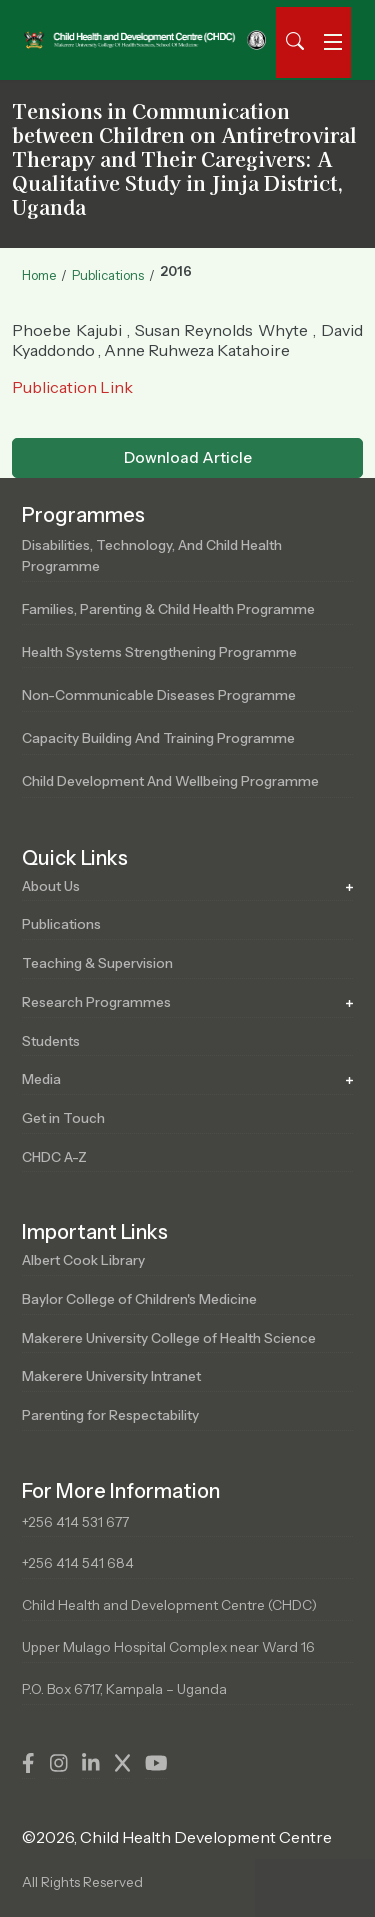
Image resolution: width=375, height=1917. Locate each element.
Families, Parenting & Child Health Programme (168, 609)
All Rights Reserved (82, 1882)
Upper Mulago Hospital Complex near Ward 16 (168, 1647)
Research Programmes (96, 1002)
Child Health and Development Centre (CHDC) (169, 1605)
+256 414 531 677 (75, 1522)
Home (39, 275)
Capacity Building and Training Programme (158, 738)
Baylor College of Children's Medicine (139, 1299)
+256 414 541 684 (78, 1563)
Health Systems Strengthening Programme (159, 652)
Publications (108, 275)
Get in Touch (63, 1118)
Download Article (188, 457)
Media (41, 1079)
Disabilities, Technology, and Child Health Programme (152, 555)
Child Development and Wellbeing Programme (170, 781)
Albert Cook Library (83, 1260)
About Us (51, 886)
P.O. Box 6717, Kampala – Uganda (124, 1689)
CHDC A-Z (54, 1157)
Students (51, 1041)
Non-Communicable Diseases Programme (159, 695)
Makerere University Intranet (111, 1376)
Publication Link (72, 387)
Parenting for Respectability (110, 1415)
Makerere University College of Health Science (169, 1338)
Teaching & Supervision (97, 963)
